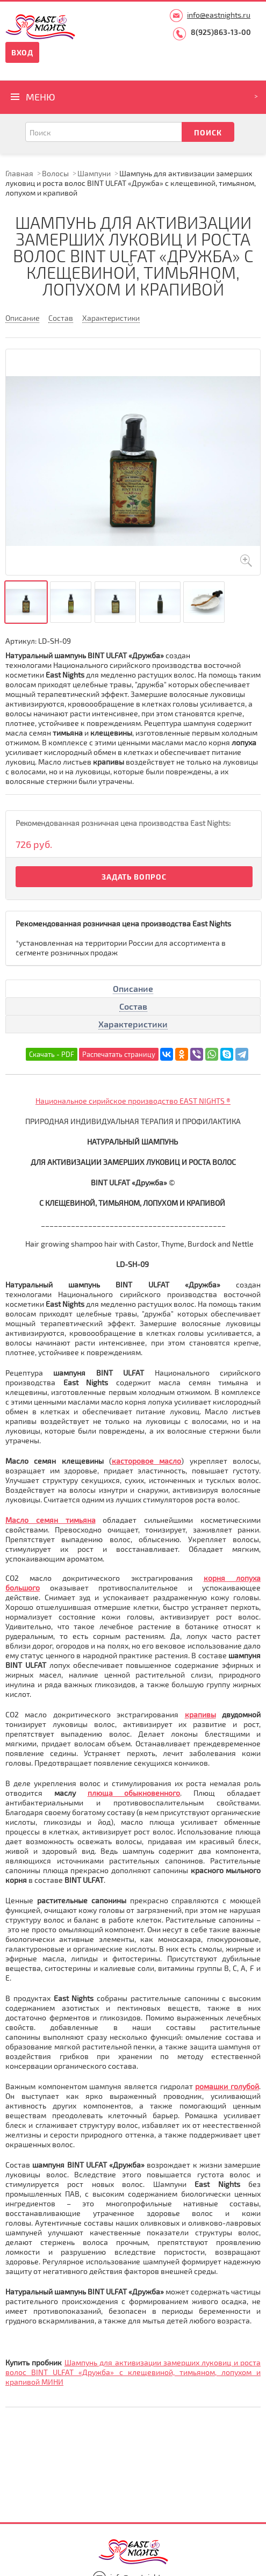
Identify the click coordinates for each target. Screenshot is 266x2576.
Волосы (55, 173)
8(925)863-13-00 (221, 32)
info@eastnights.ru (218, 14)
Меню (40, 97)
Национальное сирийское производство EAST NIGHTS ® (133, 1100)
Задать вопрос (134, 876)
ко (208, 1577)
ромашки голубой (227, 2086)
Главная (19, 173)
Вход (22, 52)
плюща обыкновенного (134, 1792)
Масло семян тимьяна (50, 1519)
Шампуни (94, 173)
